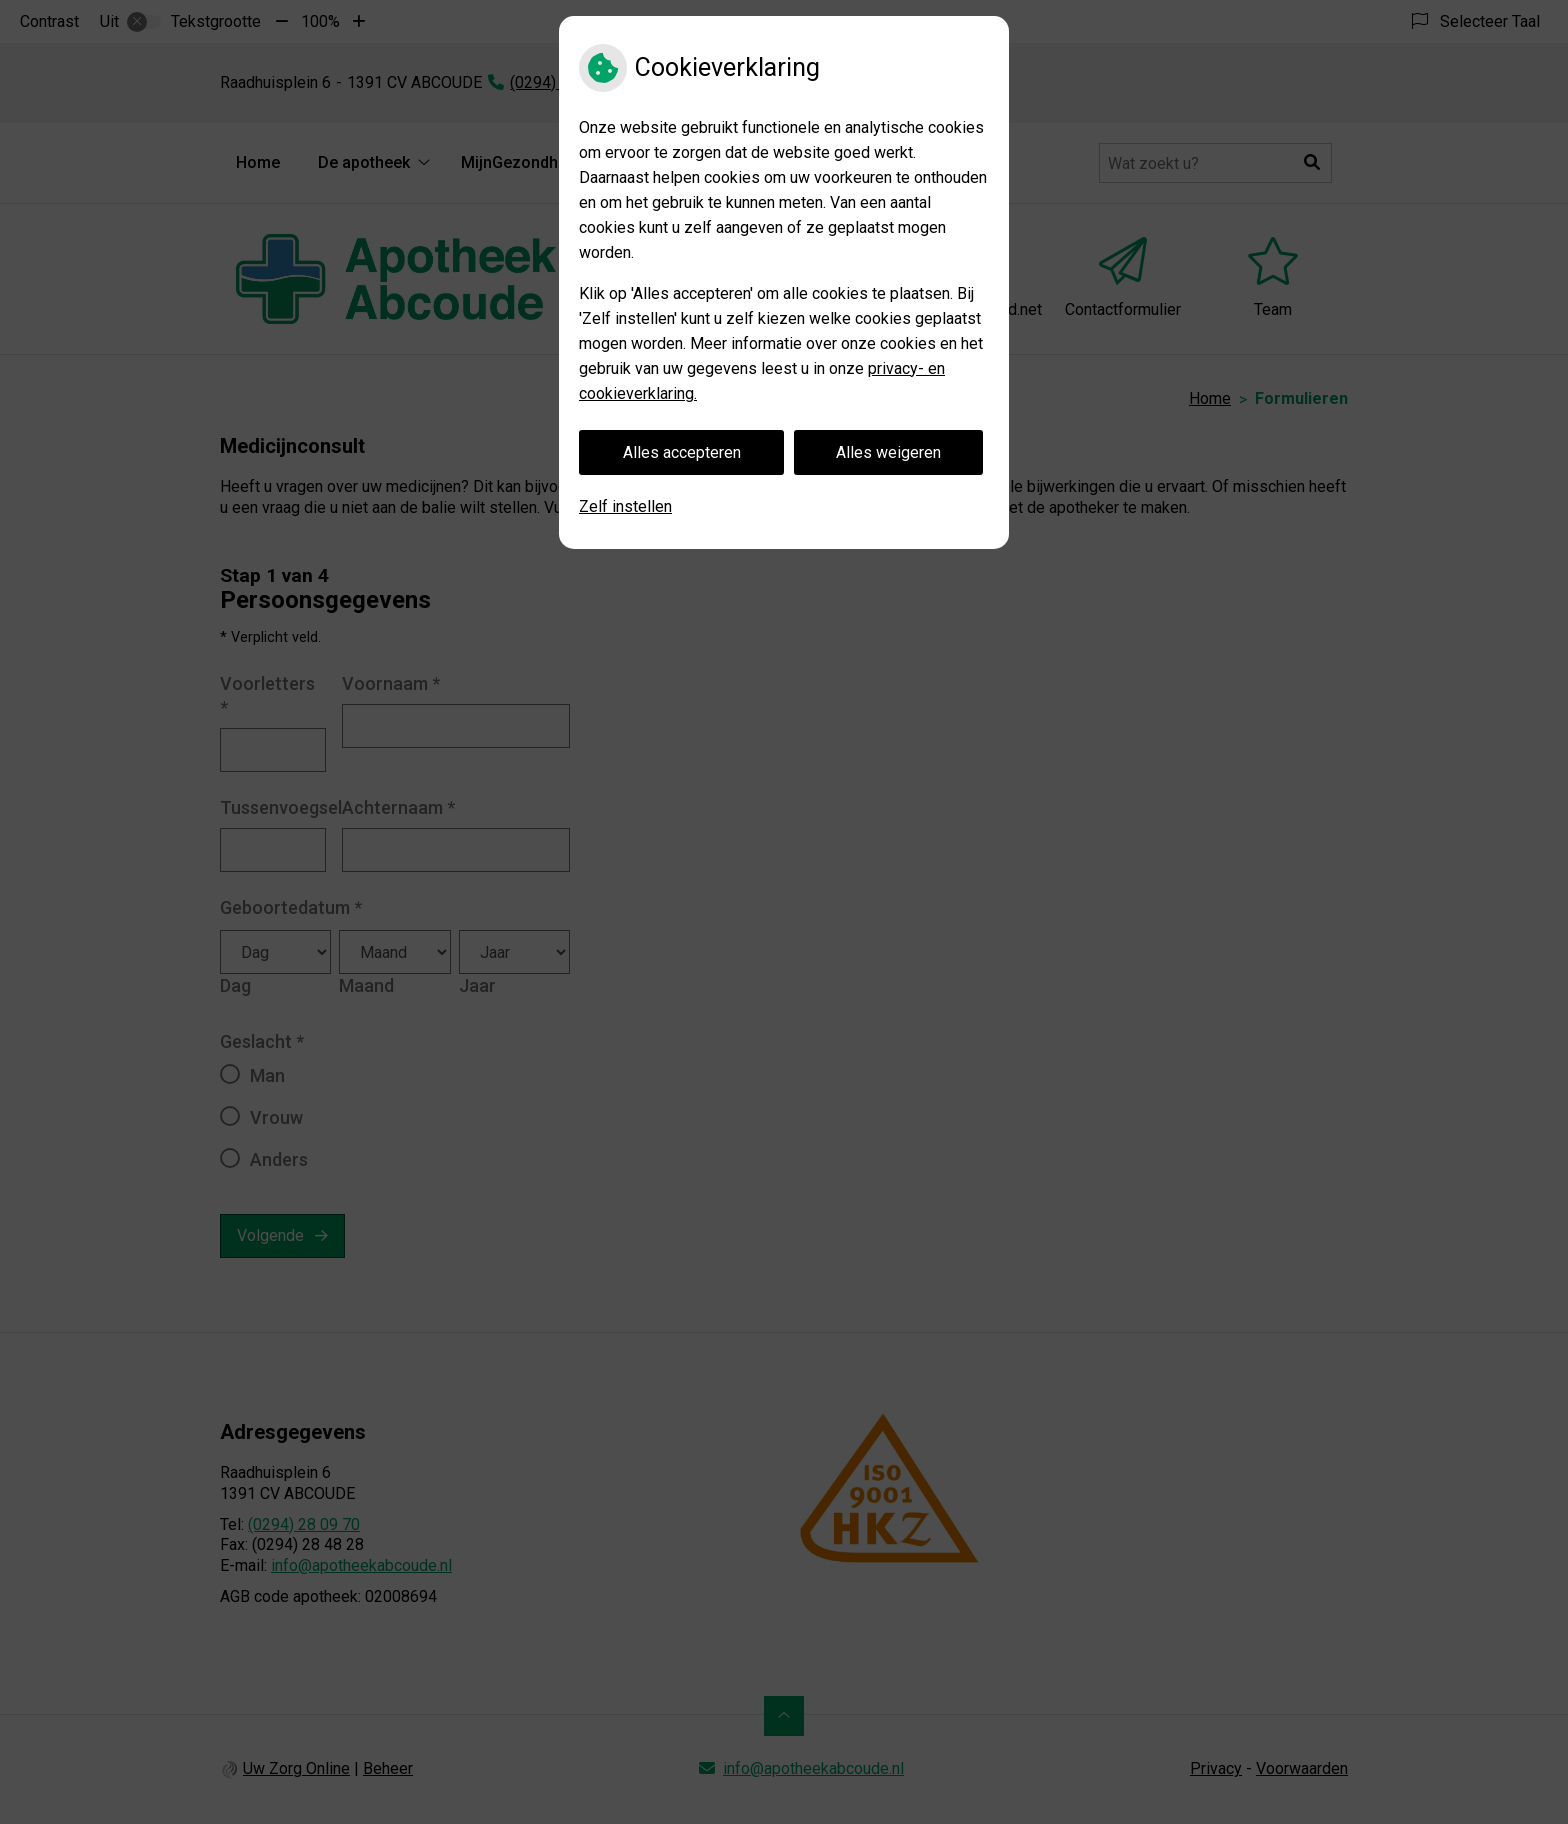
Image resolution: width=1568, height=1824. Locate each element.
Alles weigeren (888, 452)
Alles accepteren (682, 452)
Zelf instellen (625, 506)
